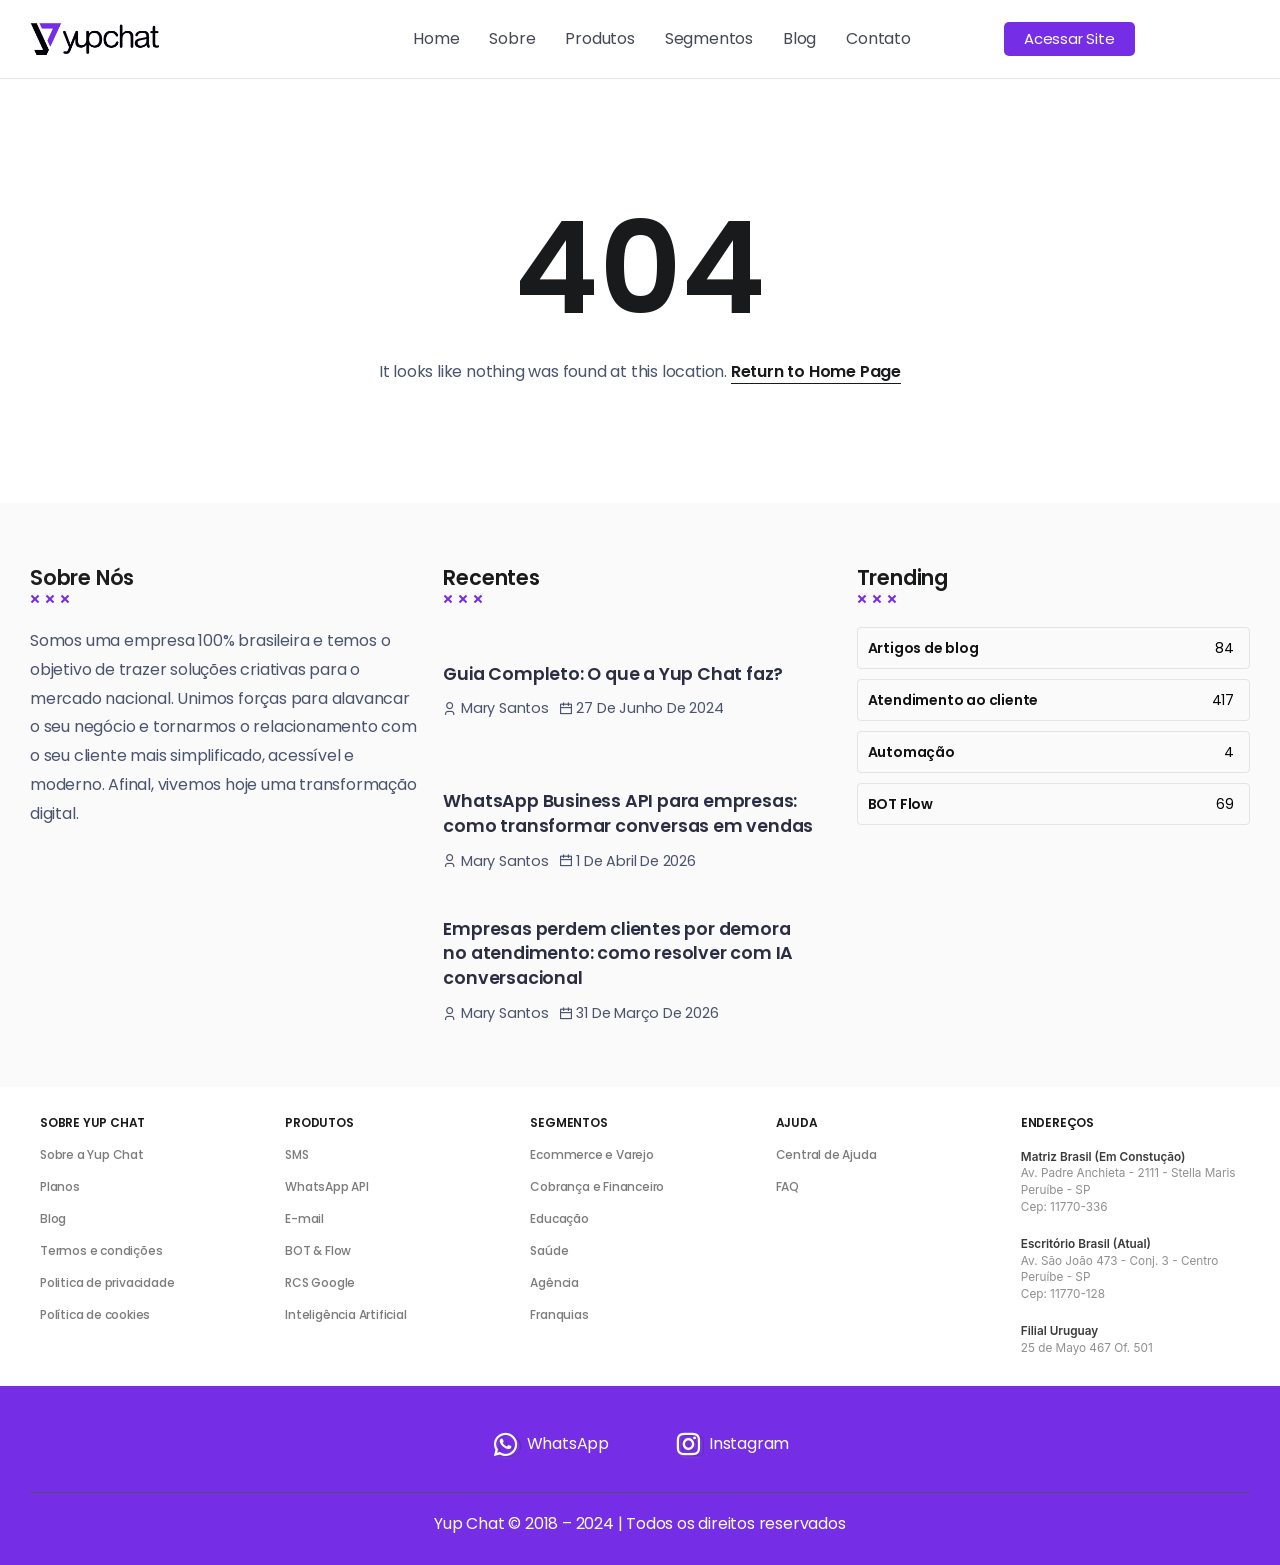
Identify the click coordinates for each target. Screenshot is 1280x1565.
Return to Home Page (816, 371)
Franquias (559, 1314)
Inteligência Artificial (345, 1314)
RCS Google (320, 1282)
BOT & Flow (318, 1250)
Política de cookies (95, 1314)
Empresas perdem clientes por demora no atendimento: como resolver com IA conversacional (618, 953)
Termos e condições (101, 1250)
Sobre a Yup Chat (92, 1154)
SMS (296, 1154)
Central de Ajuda (826, 1154)
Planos (60, 1186)
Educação (559, 1218)
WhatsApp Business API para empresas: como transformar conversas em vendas (628, 813)
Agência (554, 1282)
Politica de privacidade (107, 1282)
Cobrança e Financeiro (597, 1186)
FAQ (787, 1186)
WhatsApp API (327, 1186)
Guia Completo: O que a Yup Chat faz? (613, 674)
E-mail (304, 1218)
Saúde (549, 1250)
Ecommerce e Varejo (591, 1154)
